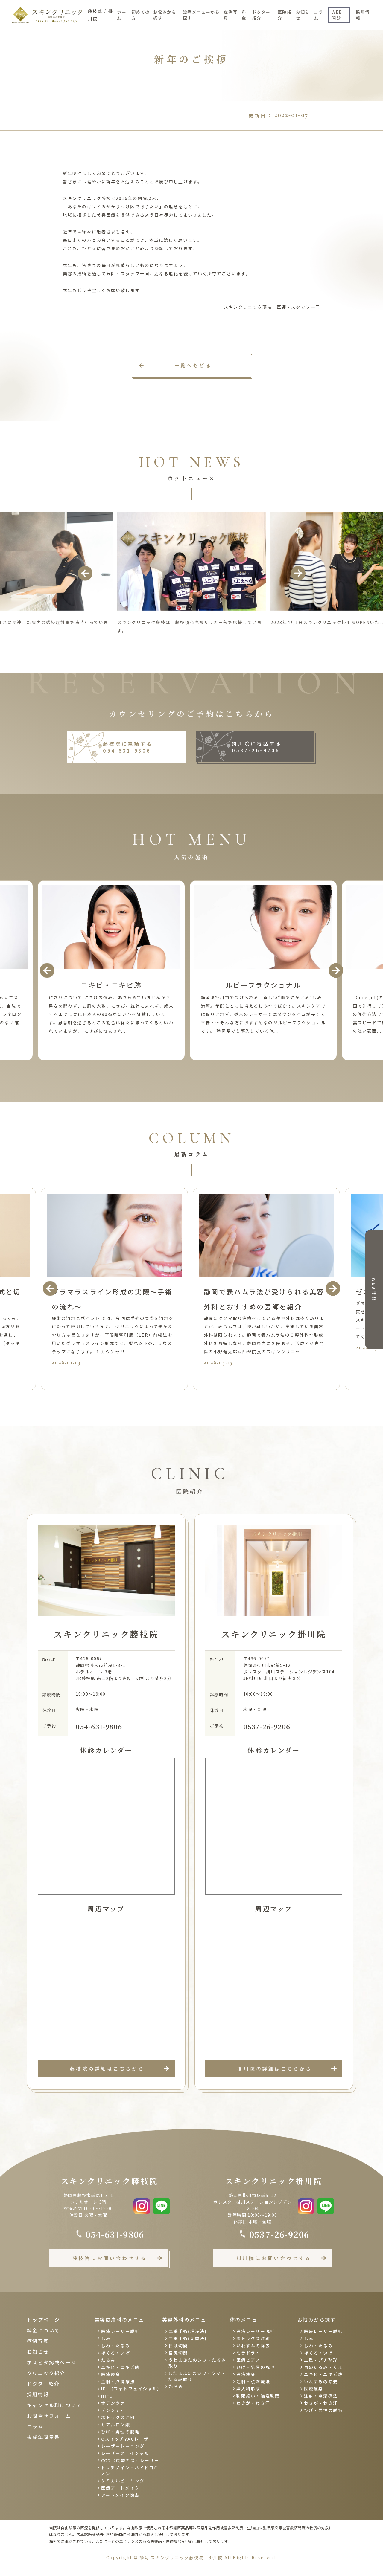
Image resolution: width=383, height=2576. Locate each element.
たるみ (108, 2360)
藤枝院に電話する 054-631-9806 (128, 747)
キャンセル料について (54, 2405)
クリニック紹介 (46, 2373)
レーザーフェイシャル (125, 2453)
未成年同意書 (43, 2437)
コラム (318, 15)
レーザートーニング (123, 2446)
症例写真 (230, 15)
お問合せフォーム (49, 2415)
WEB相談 (374, 1289)
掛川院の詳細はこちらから (274, 2068)
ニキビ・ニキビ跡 (120, 2367)
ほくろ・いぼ (115, 2353)
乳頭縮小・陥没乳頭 (258, 2396)
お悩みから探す (164, 15)
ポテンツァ (113, 2403)
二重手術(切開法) (188, 2338)
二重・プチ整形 (321, 2360)
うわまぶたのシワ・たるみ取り (197, 2363)
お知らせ (303, 15)
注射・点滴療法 (118, 2381)
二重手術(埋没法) (188, 2331)
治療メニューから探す (201, 15)
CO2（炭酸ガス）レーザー (130, 2460)
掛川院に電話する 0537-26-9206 (257, 747)
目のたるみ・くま (323, 2367)
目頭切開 (178, 2346)
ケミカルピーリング (123, 2481)
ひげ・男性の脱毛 (120, 2432)
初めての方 (140, 15)
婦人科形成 (248, 2389)
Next (298, 573)
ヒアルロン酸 (115, 2424)
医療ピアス (248, 2360)
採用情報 (363, 15)
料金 (244, 15)
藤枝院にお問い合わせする (109, 2258)
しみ (106, 2338)
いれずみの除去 (253, 2346)
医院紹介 (284, 15)
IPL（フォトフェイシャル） (130, 2389)
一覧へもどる (193, 365)
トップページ (43, 2319)
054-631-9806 (99, 1726)
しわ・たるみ (115, 2346)
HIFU (107, 2396)
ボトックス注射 (118, 2417)
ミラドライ (248, 2353)
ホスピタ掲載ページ (52, 2362)
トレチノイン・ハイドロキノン (130, 2470)
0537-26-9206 (266, 1726)
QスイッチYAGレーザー (127, 2439)
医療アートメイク (120, 2488)
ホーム (121, 15)
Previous (85, 573)
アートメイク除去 (120, 2495)
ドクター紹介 (261, 15)
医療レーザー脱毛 (120, 2331)
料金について (43, 2330)
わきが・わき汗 (253, 2403)
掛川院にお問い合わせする (274, 2258)
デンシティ (113, 2410)
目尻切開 (178, 2353)
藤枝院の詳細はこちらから (107, 2068)
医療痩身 (110, 2374)
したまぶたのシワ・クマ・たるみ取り (197, 2376)
